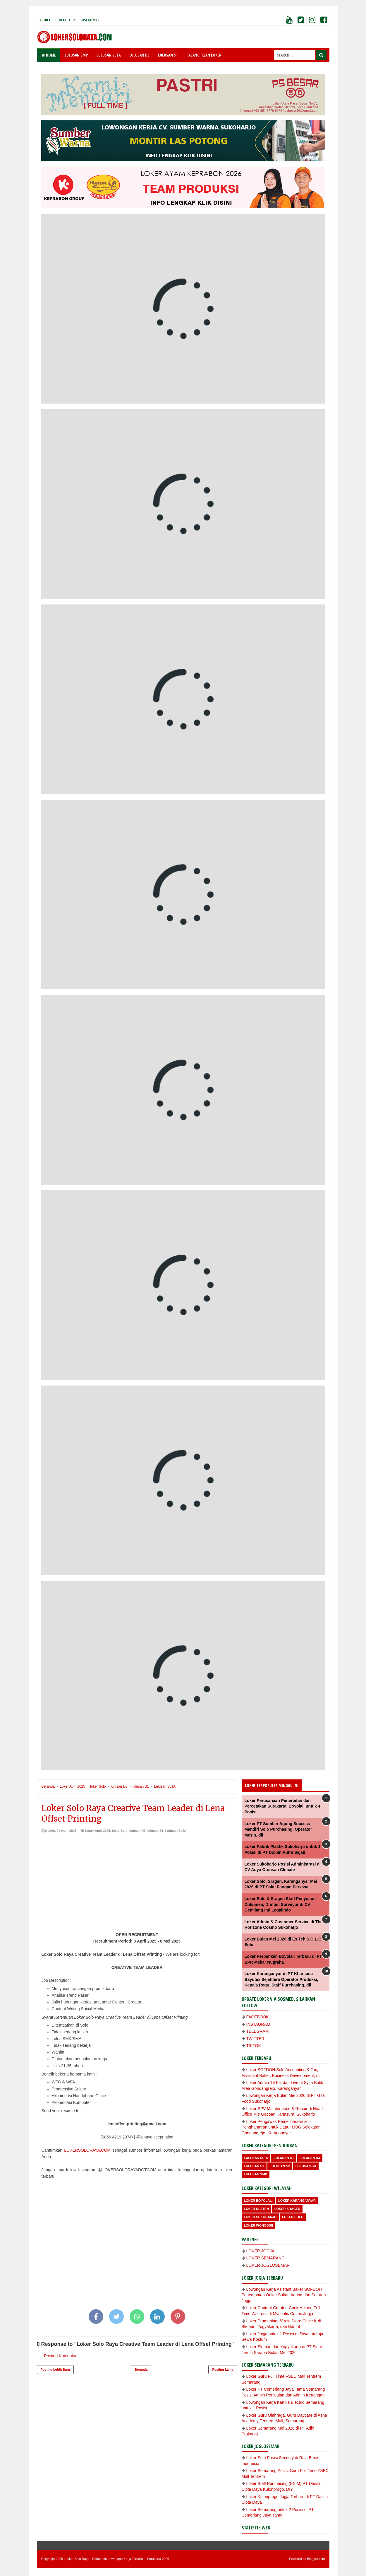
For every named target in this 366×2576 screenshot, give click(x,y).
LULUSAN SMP (76, 55)
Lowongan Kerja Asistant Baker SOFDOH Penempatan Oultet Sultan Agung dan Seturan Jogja (284, 2295)
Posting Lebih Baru (55, 2369)
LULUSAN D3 (139, 55)
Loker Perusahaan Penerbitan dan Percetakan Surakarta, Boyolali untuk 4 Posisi (282, 1806)
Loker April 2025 (97, 1830)
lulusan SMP (255, 2174)
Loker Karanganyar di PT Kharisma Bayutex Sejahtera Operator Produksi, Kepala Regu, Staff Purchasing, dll (281, 1979)
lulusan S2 (280, 2166)
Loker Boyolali (258, 2200)
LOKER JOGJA (260, 2251)
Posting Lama (222, 2369)
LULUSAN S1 (168, 55)
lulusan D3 (137, 1830)
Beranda (141, 2369)
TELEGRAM (257, 2031)
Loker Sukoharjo (260, 2217)
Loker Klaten (256, 2209)
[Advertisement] (137, 1877)
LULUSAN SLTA (109, 55)
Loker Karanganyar (297, 2200)
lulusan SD (305, 2166)
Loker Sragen (287, 2209)
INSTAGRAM (258, 2024)
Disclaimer (89, 20)
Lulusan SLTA (175, 1830)
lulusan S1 (155, 1830)
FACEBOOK (257, 2017)
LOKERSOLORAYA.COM (87, 2150)
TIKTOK (253, 2045)
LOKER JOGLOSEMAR (268, 2265)
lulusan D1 (284, 2158)
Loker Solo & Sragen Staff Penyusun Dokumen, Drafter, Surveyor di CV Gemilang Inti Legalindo (280, 1904)
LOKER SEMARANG (265, 2258)
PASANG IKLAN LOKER (203, 55)
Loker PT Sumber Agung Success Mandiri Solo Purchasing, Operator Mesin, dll (278, 1829)
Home (48, 55)
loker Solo (120, 1830)
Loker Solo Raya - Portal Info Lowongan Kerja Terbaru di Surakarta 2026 (117, 2558)
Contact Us (65, 20)
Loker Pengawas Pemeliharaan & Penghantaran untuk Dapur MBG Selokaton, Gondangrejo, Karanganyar (282, 2127)
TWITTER (255, 2038)
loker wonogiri (258, 2225)
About (44, 20)
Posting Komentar (60, 2355)
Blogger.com (316, 2558)
